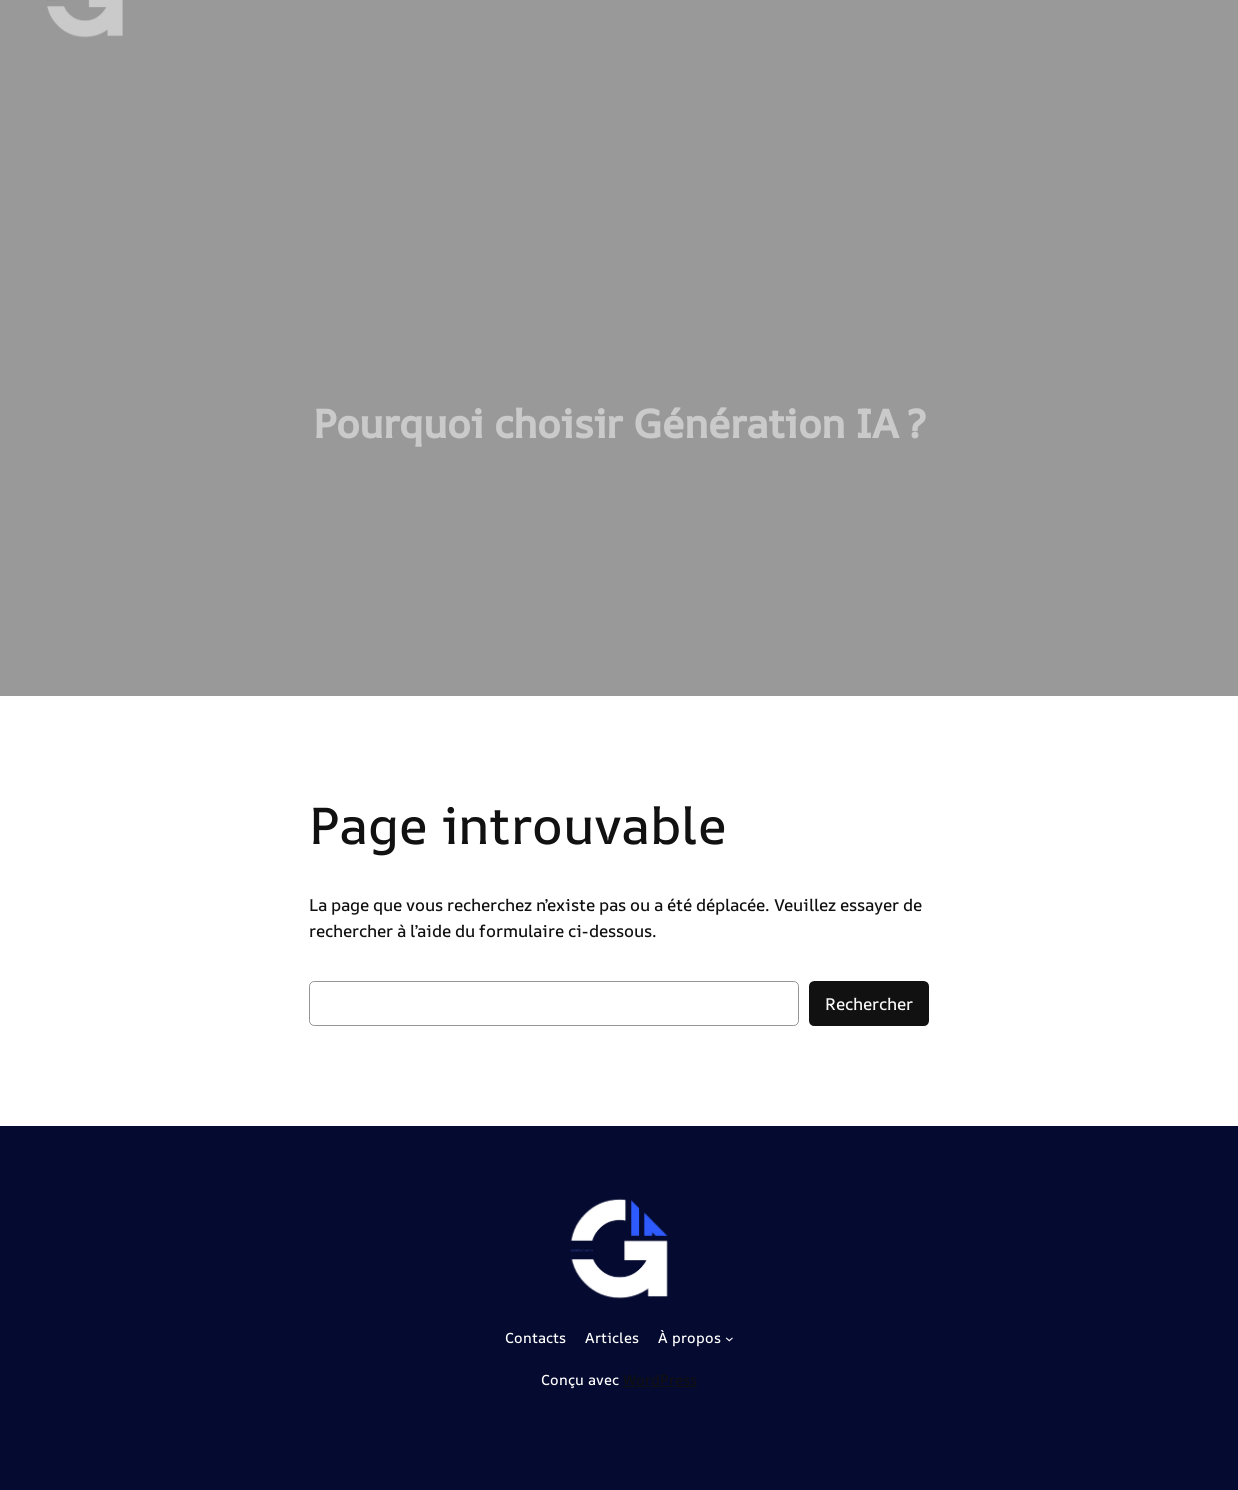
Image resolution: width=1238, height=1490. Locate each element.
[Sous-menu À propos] (729, 1338)
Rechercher (869, 1003)
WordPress (660, 1379)
